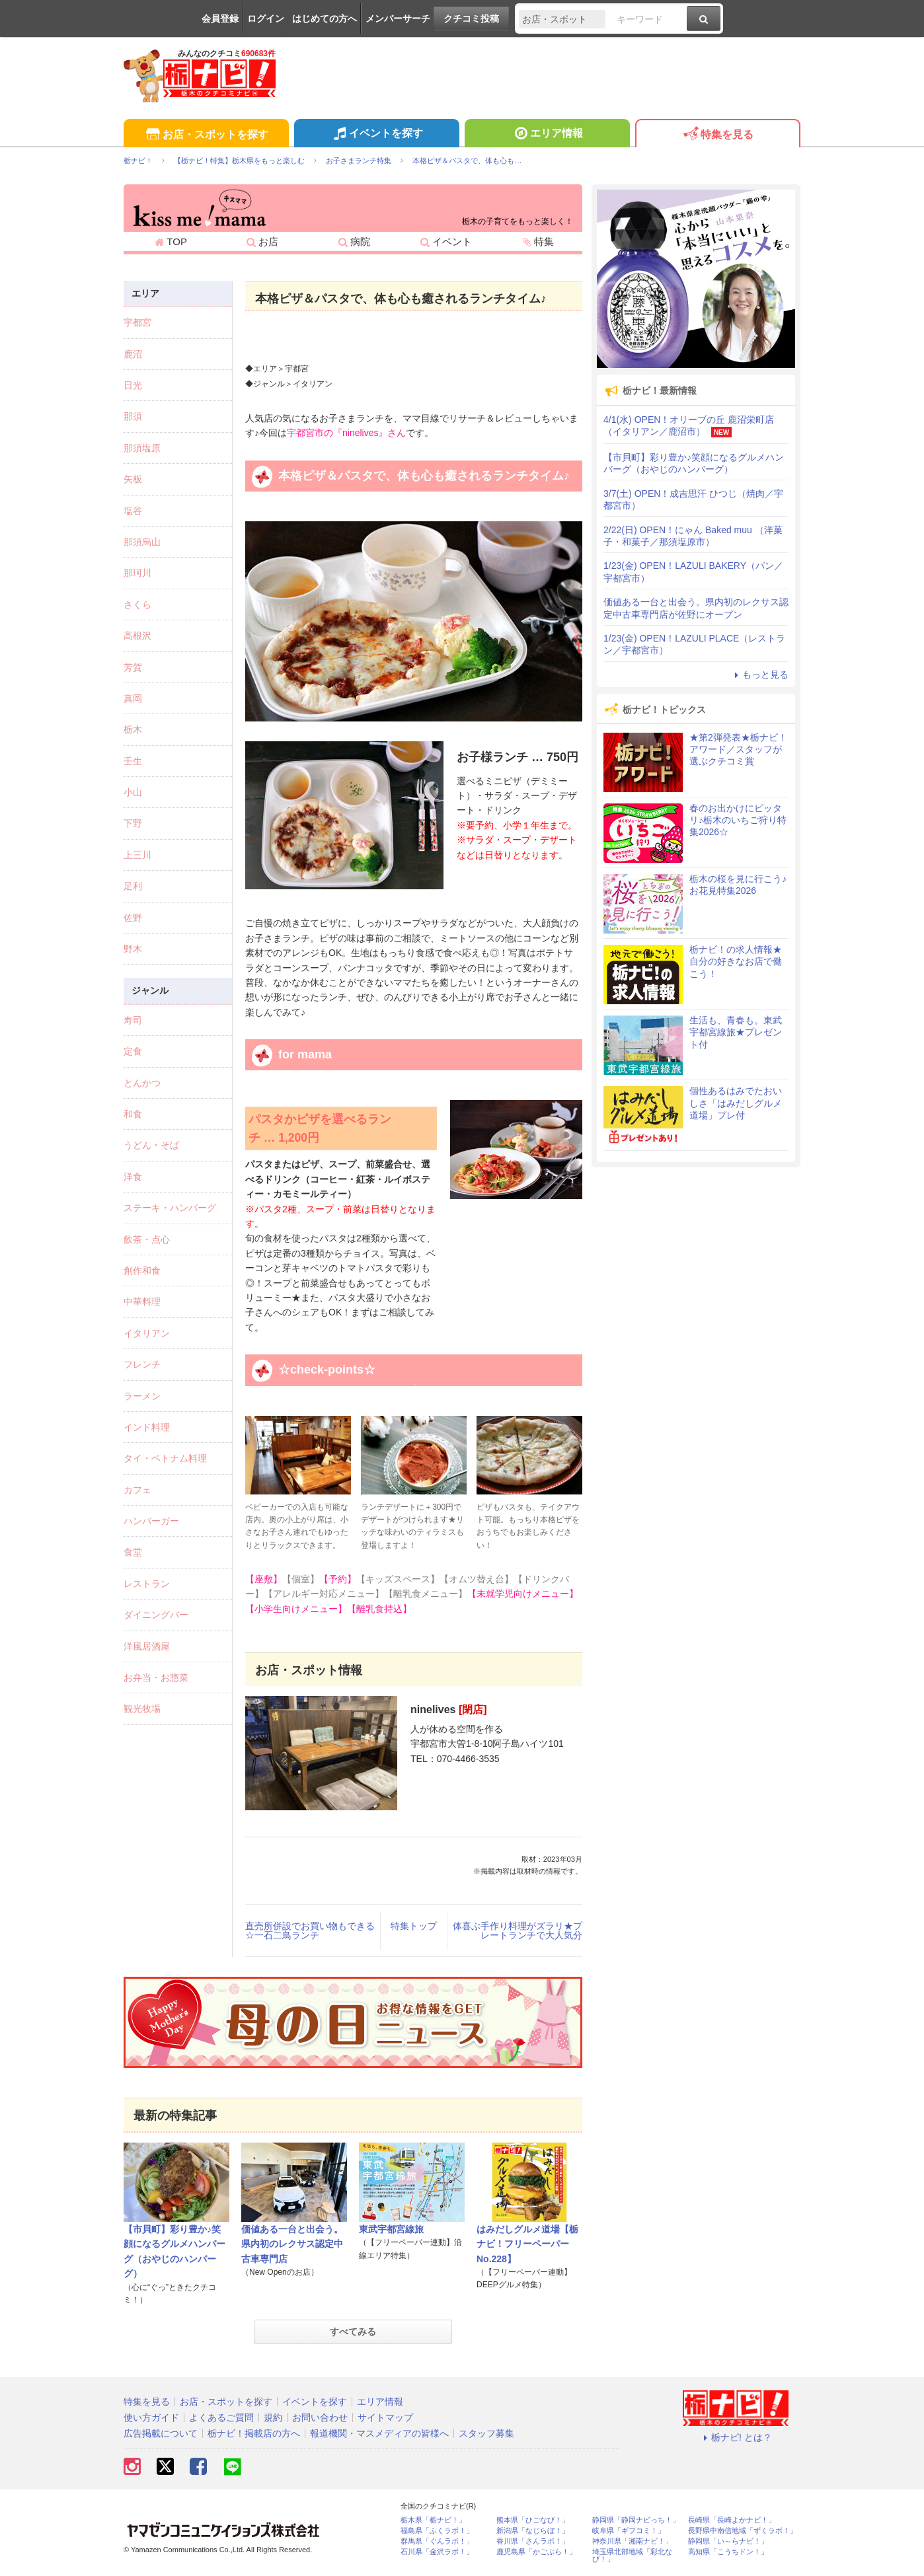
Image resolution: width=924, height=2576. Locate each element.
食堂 (133, 1552)
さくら (137, 604)
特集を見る (717, 135)
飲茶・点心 (147, 1239)
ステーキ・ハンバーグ (170, 1207)
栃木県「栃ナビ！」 (433, 2520)
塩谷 (133, 510)
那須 (133, 416)
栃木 (133, 729)
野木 (133, 948)
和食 (133, 1114)
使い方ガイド (151, 2417)
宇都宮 (137, 322)
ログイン (265, 18)
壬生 (133, 761)
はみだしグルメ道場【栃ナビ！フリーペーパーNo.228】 (527, 2244)
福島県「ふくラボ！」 (437, 2530)
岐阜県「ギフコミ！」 (628, 2530)
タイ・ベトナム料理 (165, 1458)
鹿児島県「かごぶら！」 (536, 2552)
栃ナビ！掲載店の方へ (254, 2433)
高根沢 (137, 635)
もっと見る (759, 674)
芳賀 (133, 667)
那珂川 (137, 573)
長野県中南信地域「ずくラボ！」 (742, 2530)
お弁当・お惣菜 (156, 1677)
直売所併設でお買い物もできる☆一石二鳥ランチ (310, 1930)
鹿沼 (133, 354)
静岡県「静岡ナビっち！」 (635, 2520)
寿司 (133, 1020)
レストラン (147, 1583)
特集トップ (414, 1926)
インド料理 (147, 1427)
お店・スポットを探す (206, 135)
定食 (133, 1051)
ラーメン (142, 1396)
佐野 (133, 917)
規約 (273, 2417)
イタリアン (147, 1333)
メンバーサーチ (398, 18)
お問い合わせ (320, 2417)
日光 (133, 385)
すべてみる (353, 2331)
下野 (133, 823)
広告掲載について (161, 2433)
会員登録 (220, 18)
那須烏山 (142, 541)
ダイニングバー (156, 1614)
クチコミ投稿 (471, 18)
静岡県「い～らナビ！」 (728, 2541)
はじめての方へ (324, 18)
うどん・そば (151, 1145)
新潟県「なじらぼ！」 (532, 2530)
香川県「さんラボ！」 (532, 2541)
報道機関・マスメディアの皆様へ (379, 2433)
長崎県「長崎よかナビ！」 (731, 2520)
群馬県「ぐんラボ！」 (437, 2541)
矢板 (133, 479)
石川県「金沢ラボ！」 (437, 2552)
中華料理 (142, 1301)
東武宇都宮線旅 (391, 2229)
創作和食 (142, 1270)
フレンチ (142, 1364)
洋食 (133, 1176)
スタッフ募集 (486, 2433)
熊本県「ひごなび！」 (532, 2520)
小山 (133, 792)
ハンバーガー (151, 1521)
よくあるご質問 (221, 2417)
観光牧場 (142, 1708)
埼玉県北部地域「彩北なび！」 (632, 2555)
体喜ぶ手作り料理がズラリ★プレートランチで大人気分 (517, 1930)
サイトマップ (385, 2417)
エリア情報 (547, 135)
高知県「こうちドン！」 (728, 2552)
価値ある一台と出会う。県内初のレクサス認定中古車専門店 (292, 2244)
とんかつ (142, 1083)
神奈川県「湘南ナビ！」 (632, 2541)
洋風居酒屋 (147, 1646)
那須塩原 (142, 448)
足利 (133, 886)
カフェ (137, 1490)
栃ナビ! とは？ (735, 2437)
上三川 (137, 855)
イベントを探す (376, 135)
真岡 (133, 698)
